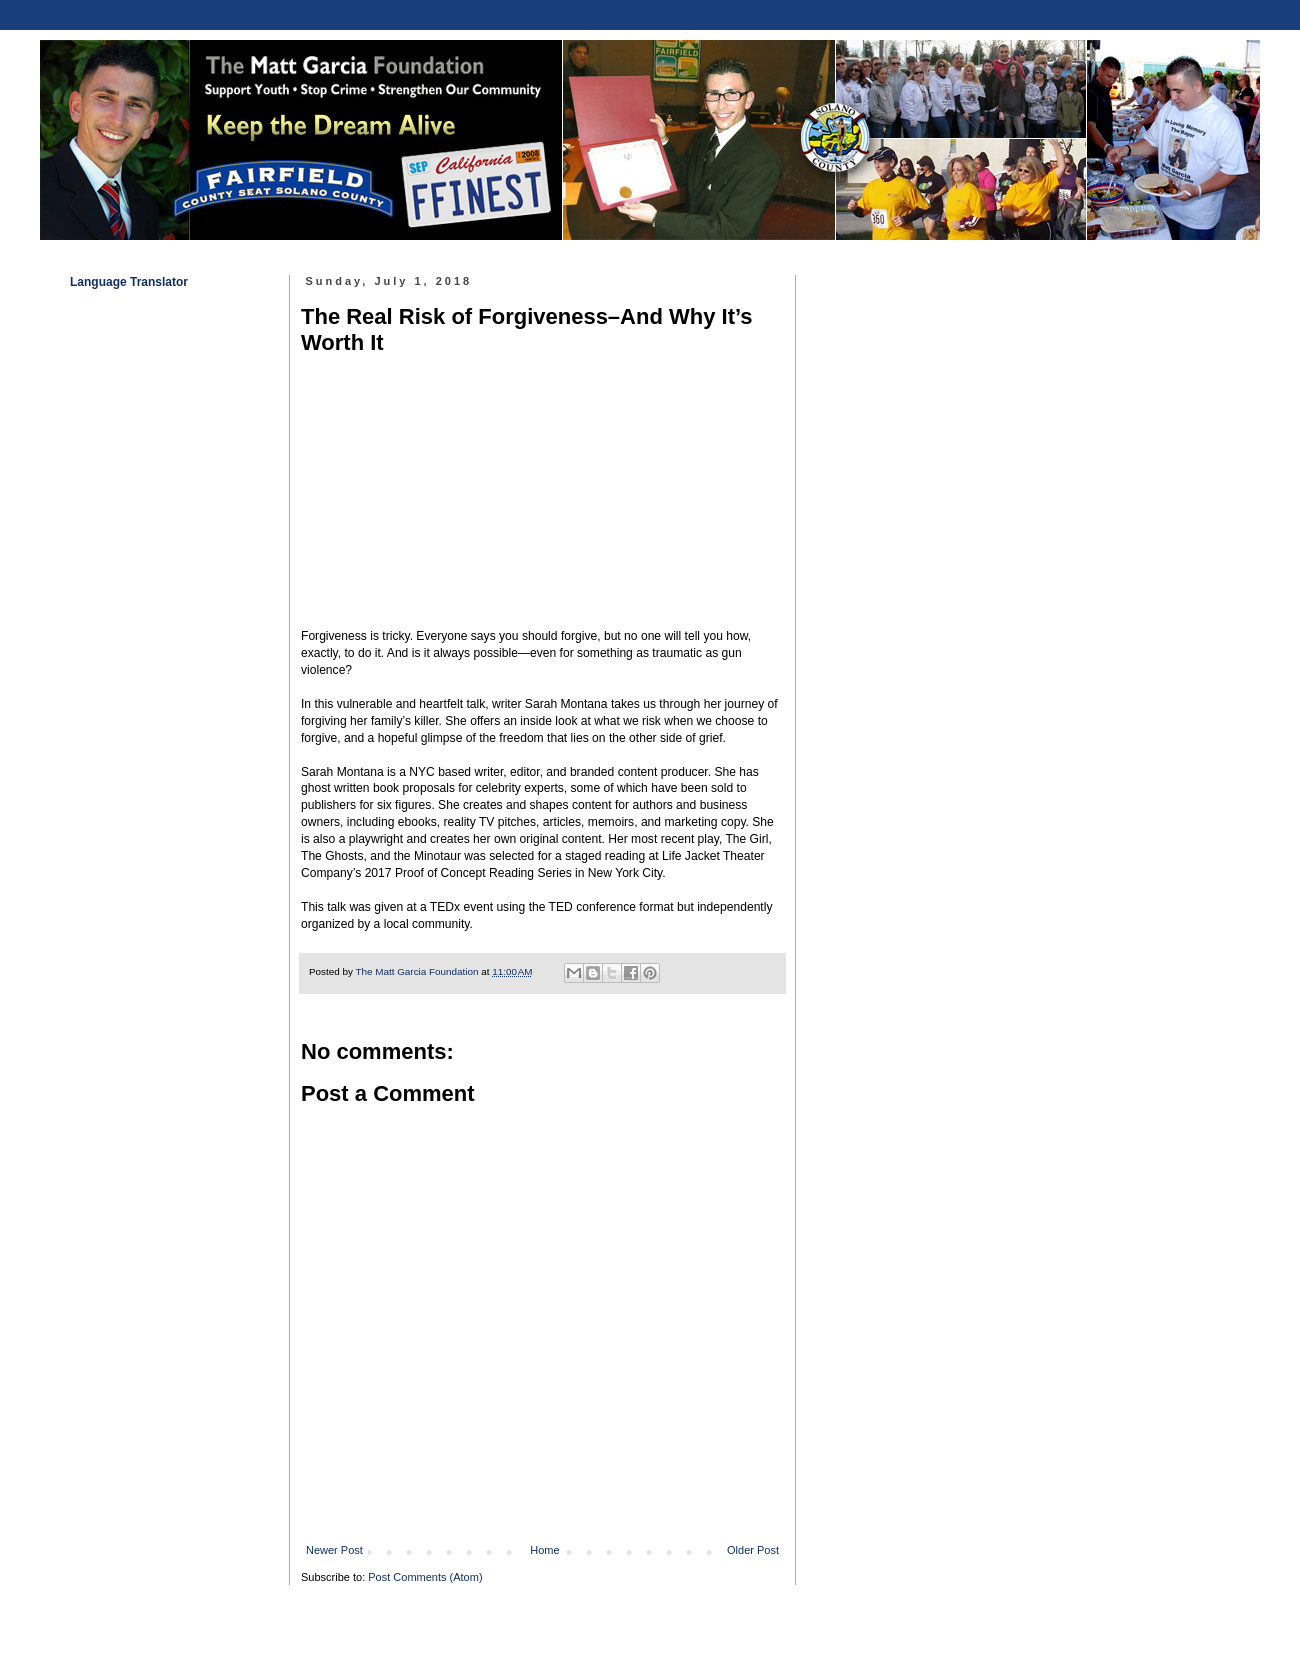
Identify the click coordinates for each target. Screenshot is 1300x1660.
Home (544, 1550)
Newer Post (334, 1550)
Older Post (753, 1550)
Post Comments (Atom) (425, 1577)
